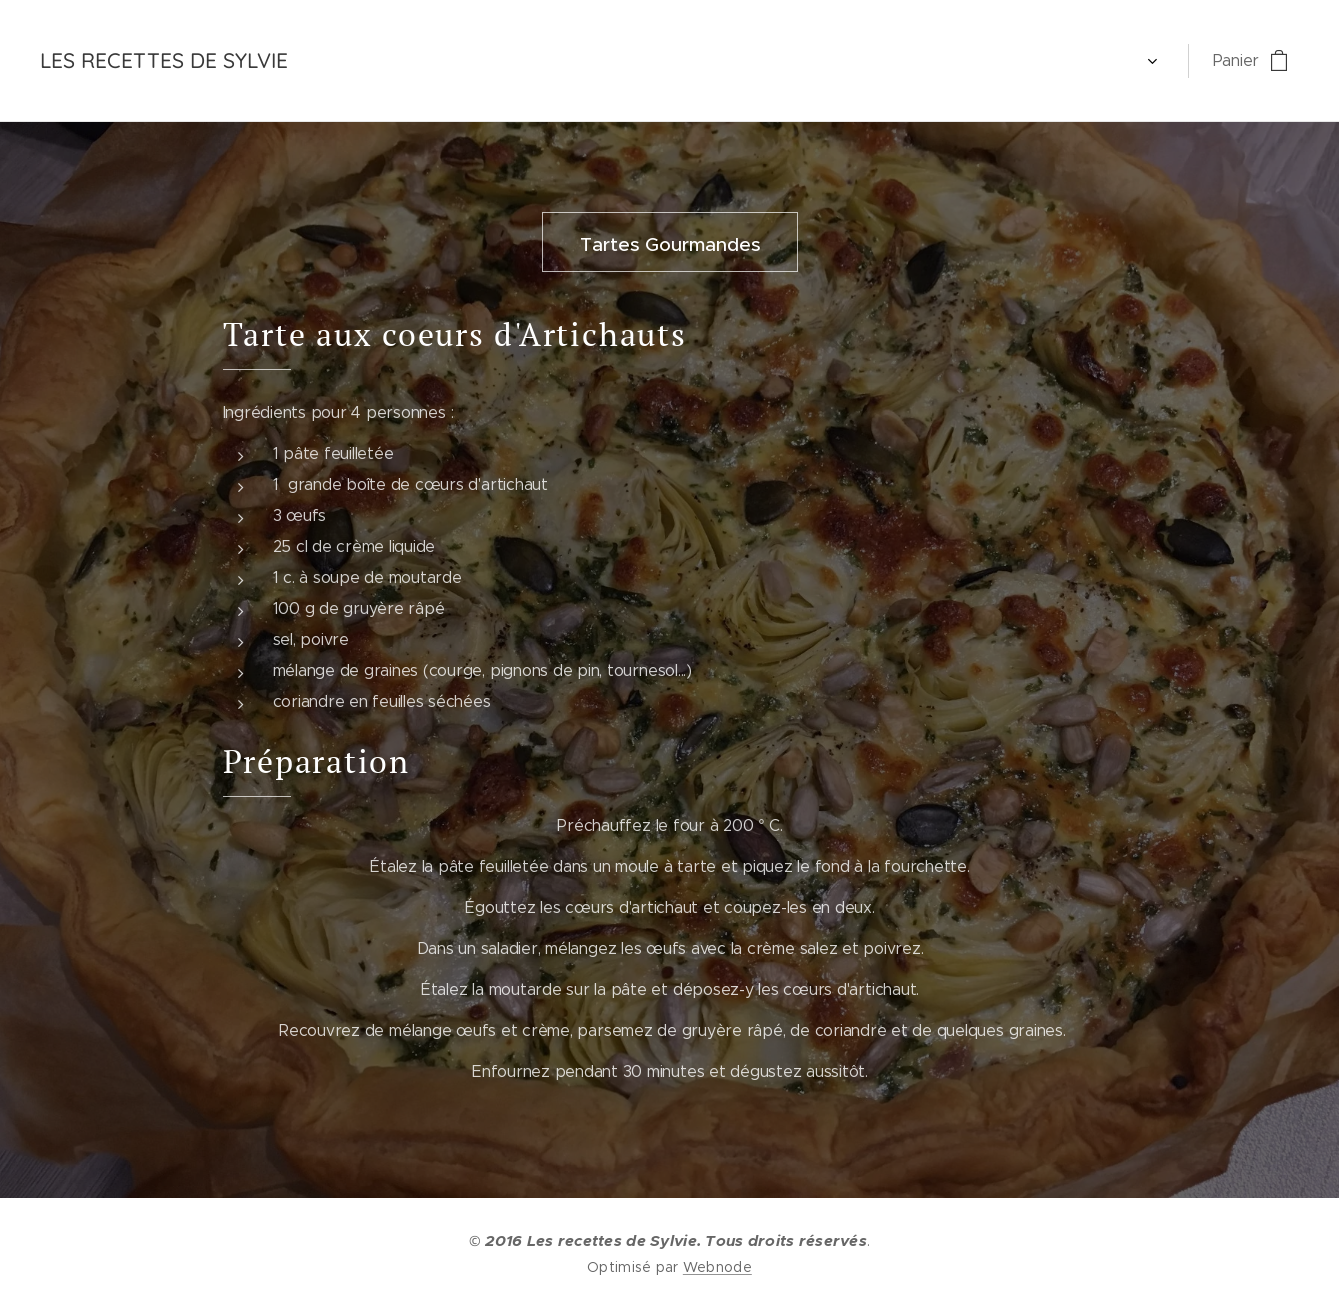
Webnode (717, 1267)
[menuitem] (347, 61)
